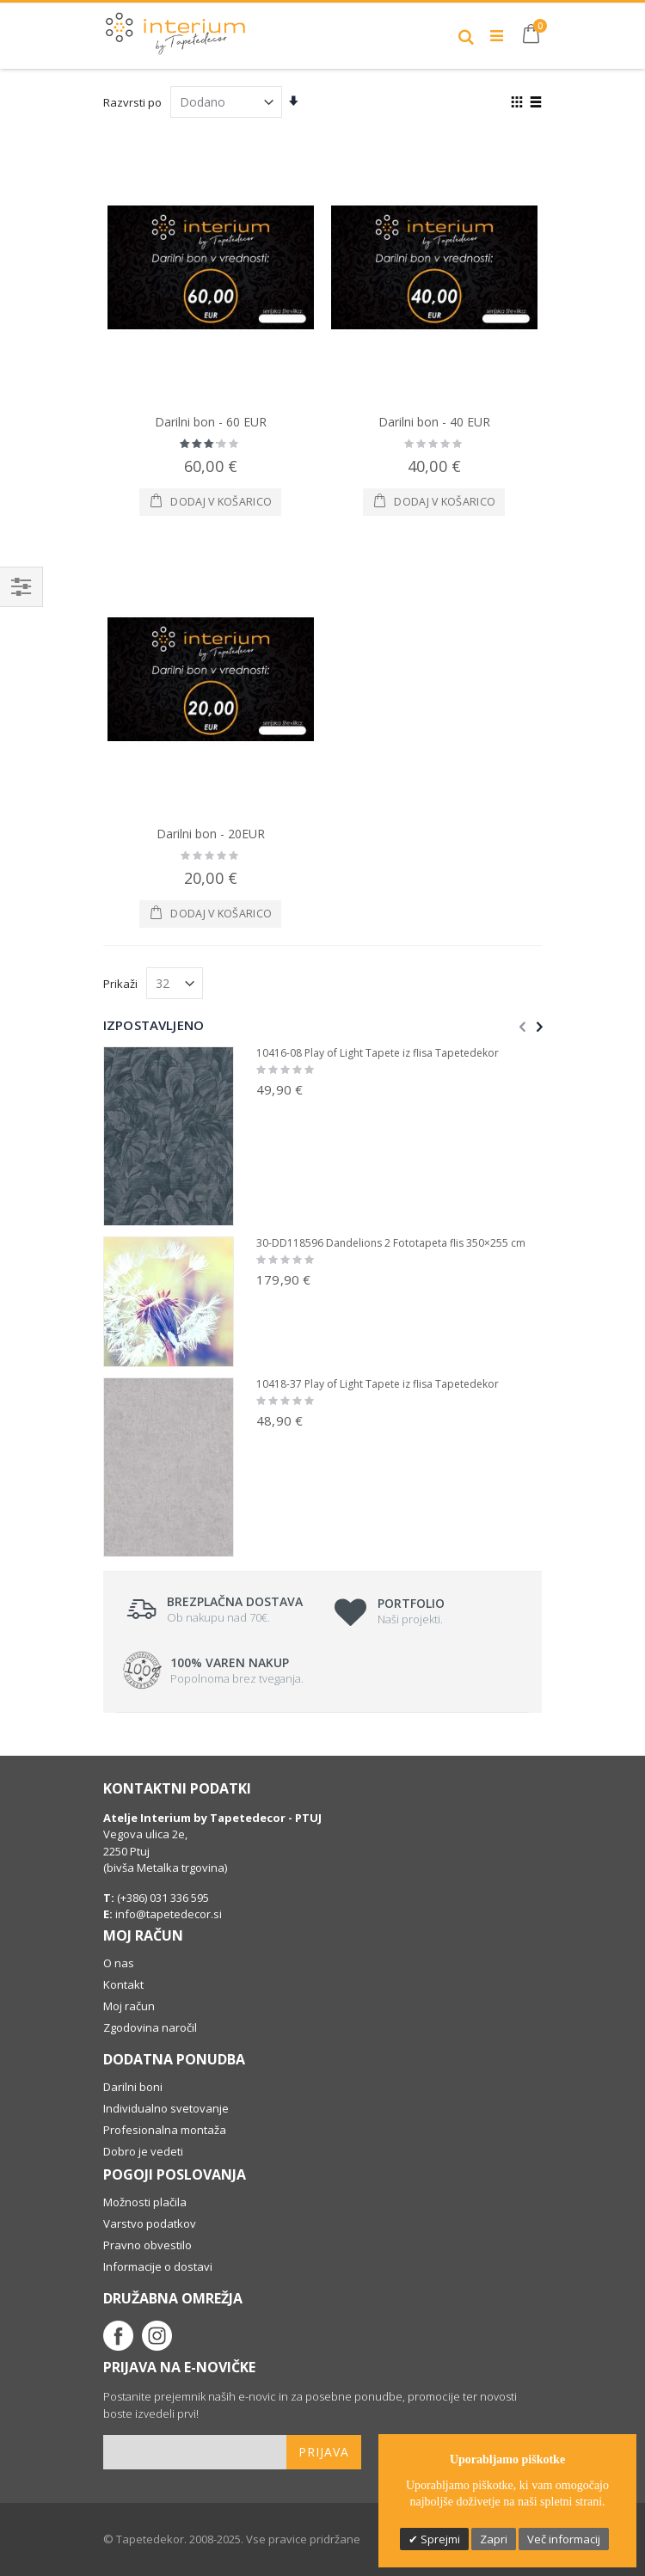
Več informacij (563, 2539)
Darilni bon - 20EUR (211, 833)
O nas (118, 1963)
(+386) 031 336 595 (161, 1897)
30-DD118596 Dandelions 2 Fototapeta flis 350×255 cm (390, 1243)
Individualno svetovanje (166, 2108)
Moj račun (129, 2006)
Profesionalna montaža (164, 2129)
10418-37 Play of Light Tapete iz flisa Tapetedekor (377, 1384)
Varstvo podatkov (149, 2223)
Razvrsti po (132, 102)
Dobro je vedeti (143, 2151)
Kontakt (123, 1984)
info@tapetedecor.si (168, 1914)
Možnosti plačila (145, 2202)
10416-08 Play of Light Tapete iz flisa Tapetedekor (377, 1053)
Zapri (493, 2539)
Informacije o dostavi (157, 2266)
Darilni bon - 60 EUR (211, 422)
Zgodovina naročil (150, 2027)
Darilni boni (133, 2087)
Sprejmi (439, 2539)
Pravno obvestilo (147, 2245)
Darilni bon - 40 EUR (434, 422)
